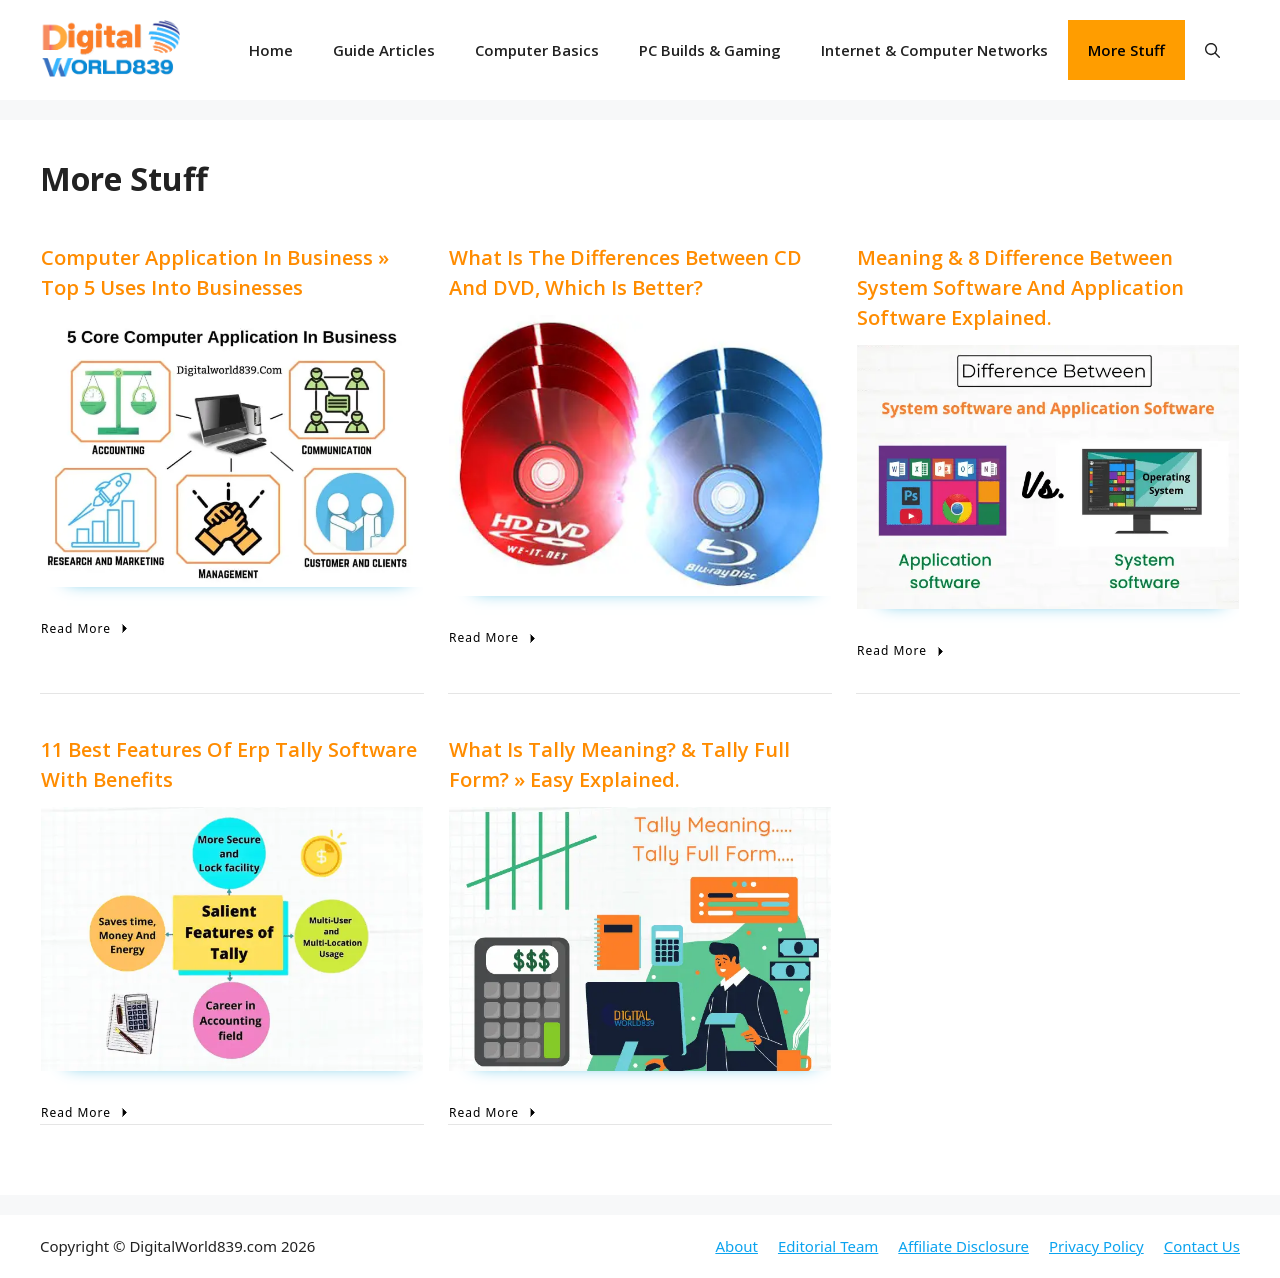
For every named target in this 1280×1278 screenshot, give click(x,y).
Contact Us (1202, 1246)
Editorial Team (828, 1246)
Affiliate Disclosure (963, 1246)
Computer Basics (537, 50)
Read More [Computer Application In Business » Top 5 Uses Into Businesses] (86, 628)
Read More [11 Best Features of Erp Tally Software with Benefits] (86, 1112)
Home (271, 50)
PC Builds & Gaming (710, 50)
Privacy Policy (1096, 1246)
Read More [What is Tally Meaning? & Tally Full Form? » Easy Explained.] (494, 1112)
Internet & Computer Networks (934, 50)
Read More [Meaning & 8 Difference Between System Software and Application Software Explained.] (902, 650)
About (736, 1246)
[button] (1212, 50)
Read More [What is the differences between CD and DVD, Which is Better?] (494, 637)
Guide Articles (384, 50)
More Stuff (1126, 50)
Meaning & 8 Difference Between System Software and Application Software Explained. (1020, 287)
